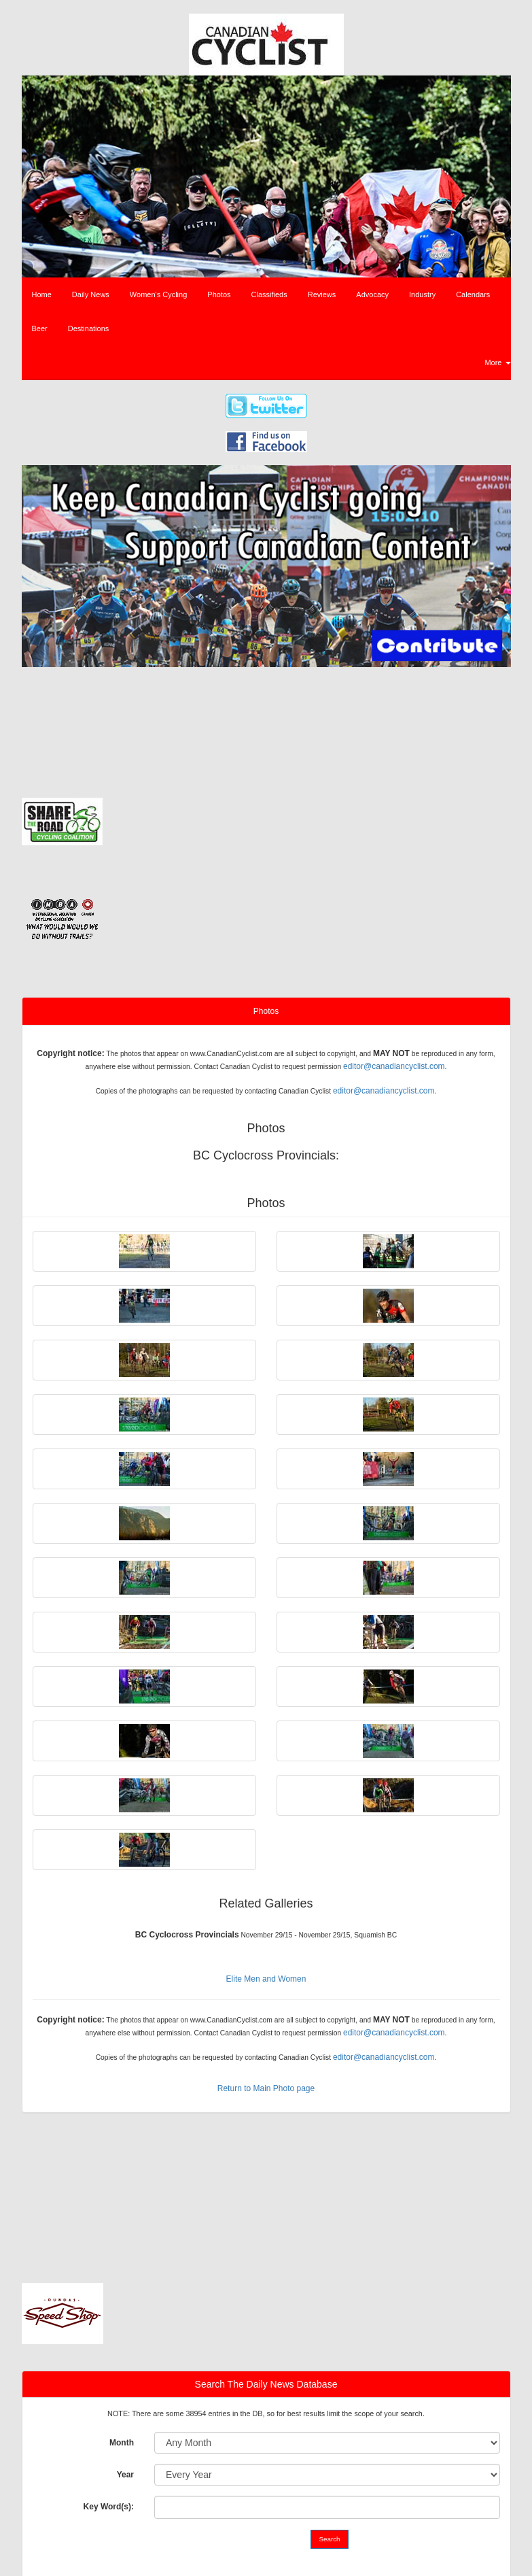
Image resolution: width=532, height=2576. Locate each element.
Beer (40, 328)
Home (42, 294)
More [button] (497, 362)
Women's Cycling (158, 294)
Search (329, 2539)
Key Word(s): (109, 2506)
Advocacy (372, 294)
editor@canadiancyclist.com (394, 1066)
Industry (422, 294)
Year (125, 2474)
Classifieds (269, 294)
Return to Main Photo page (266, 2088)
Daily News (90, 294)
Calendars (473, 294)
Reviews (322, 294)
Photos (218, 294)
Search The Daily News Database (266, 2384)
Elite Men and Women (266, 1979)
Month (121, 2442)
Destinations (88, 328)
